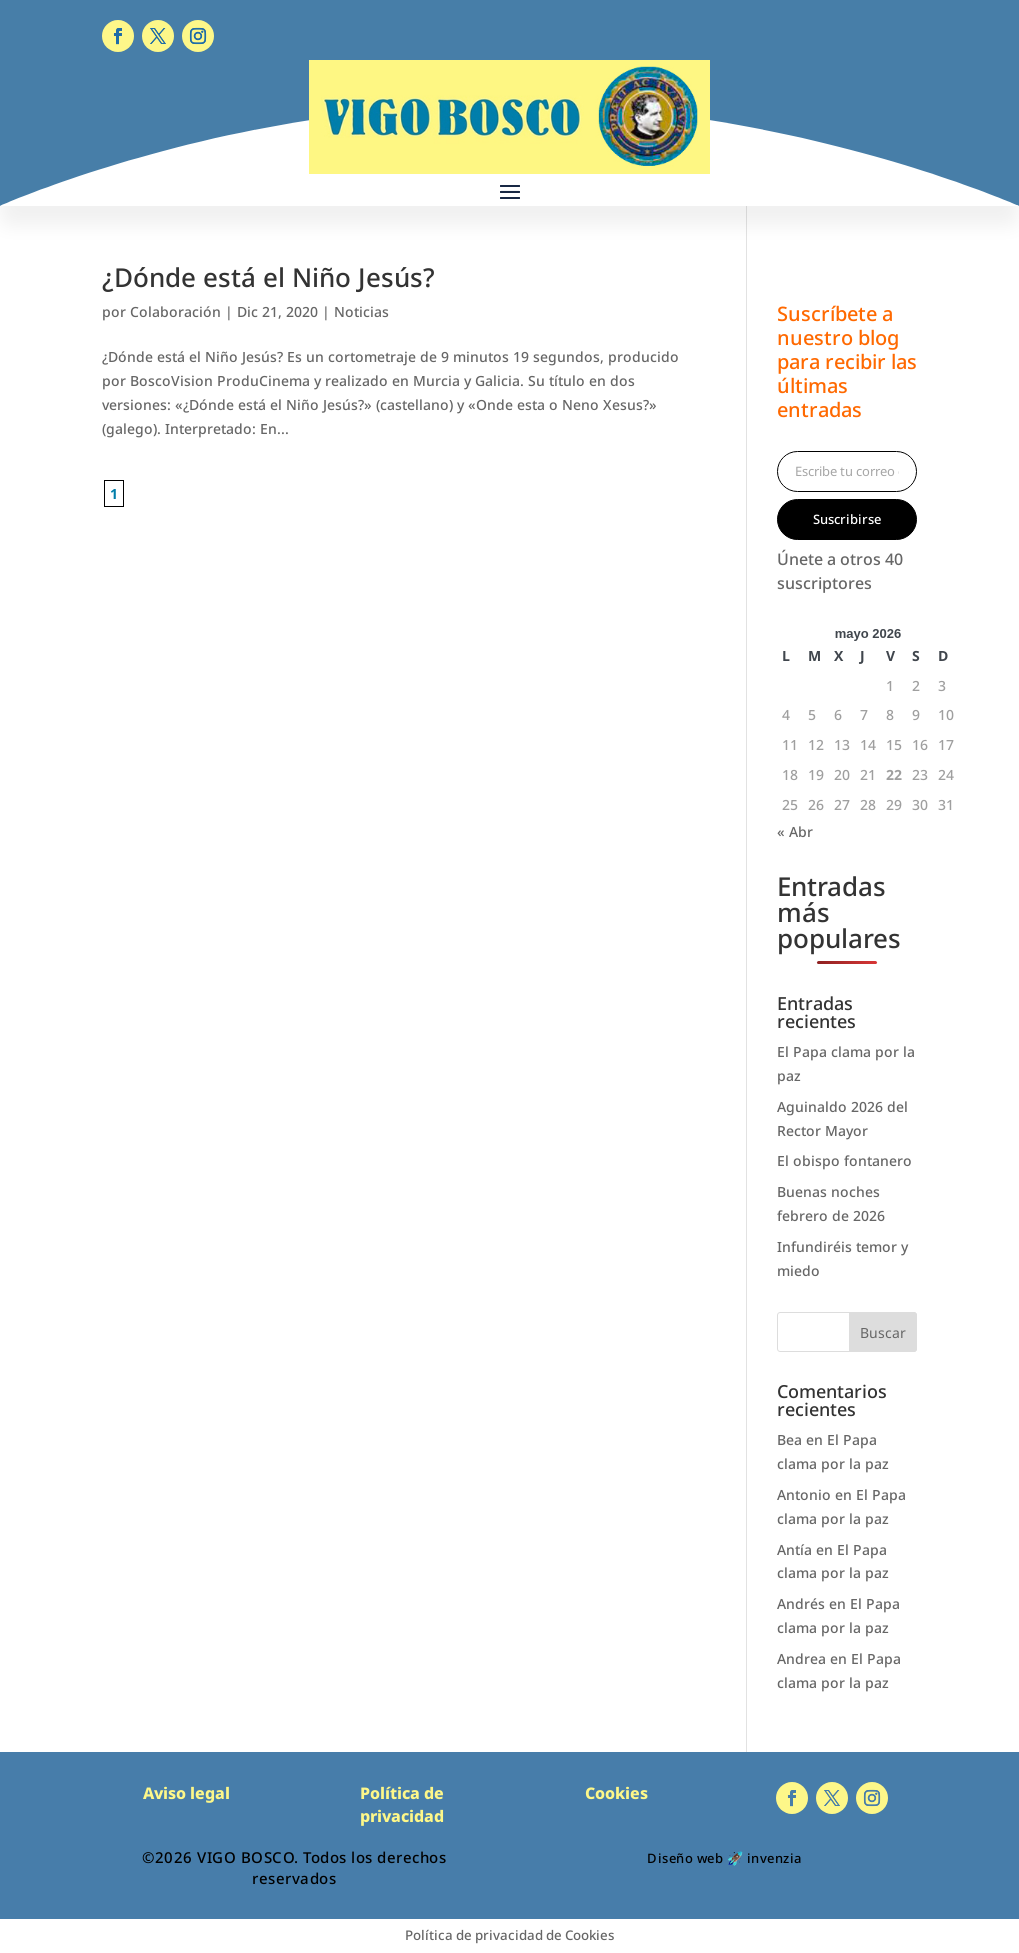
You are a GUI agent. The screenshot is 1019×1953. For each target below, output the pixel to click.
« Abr (795, 831)
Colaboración (175, 311)
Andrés (801, 1603)
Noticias (361, 311)
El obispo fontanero (844, 1160)
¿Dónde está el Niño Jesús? (268, 277)
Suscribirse (847, 519)
